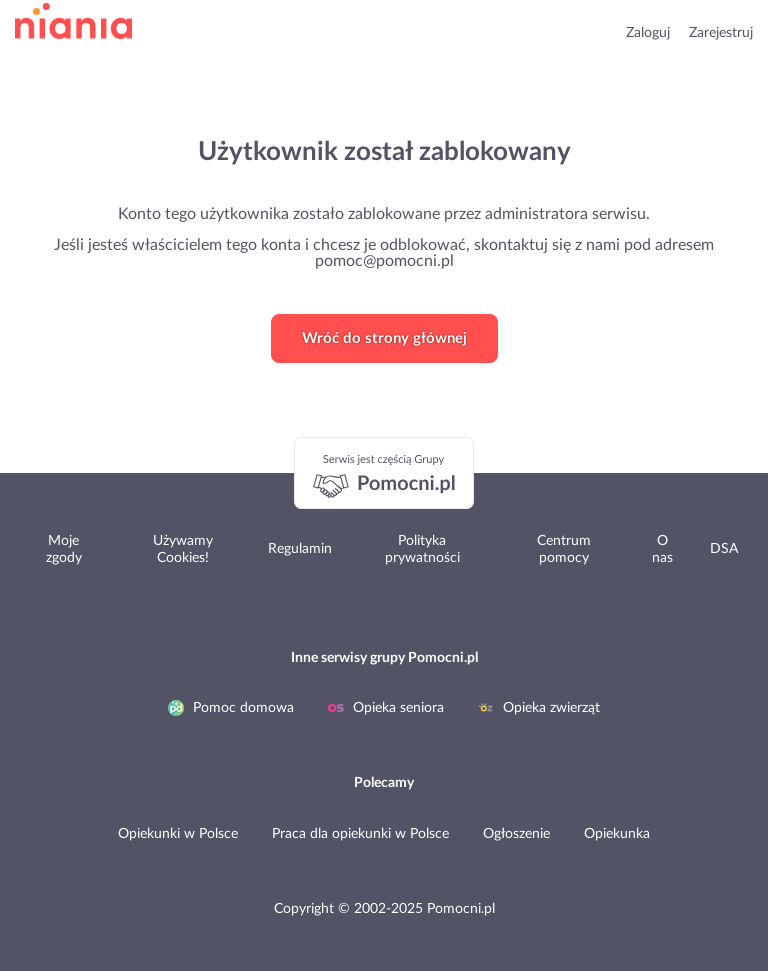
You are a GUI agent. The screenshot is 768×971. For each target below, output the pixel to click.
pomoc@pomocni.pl (384, 261)
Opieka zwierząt (539, 708)
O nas (662, 549)
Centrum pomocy (564, 549)
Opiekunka (617, 834)
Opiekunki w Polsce (178, 834)
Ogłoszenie (516, 834)
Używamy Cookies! (183, 549)
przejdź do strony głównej (73, 21)
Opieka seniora (386, 708)
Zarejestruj (721, 33)
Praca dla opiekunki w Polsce (360, 834)
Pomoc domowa (231, 708)
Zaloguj (648, 33)
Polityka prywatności (422, 549)
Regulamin (300, 549)
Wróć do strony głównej (384, 338)
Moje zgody (64, 549)
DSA (724, 549)
